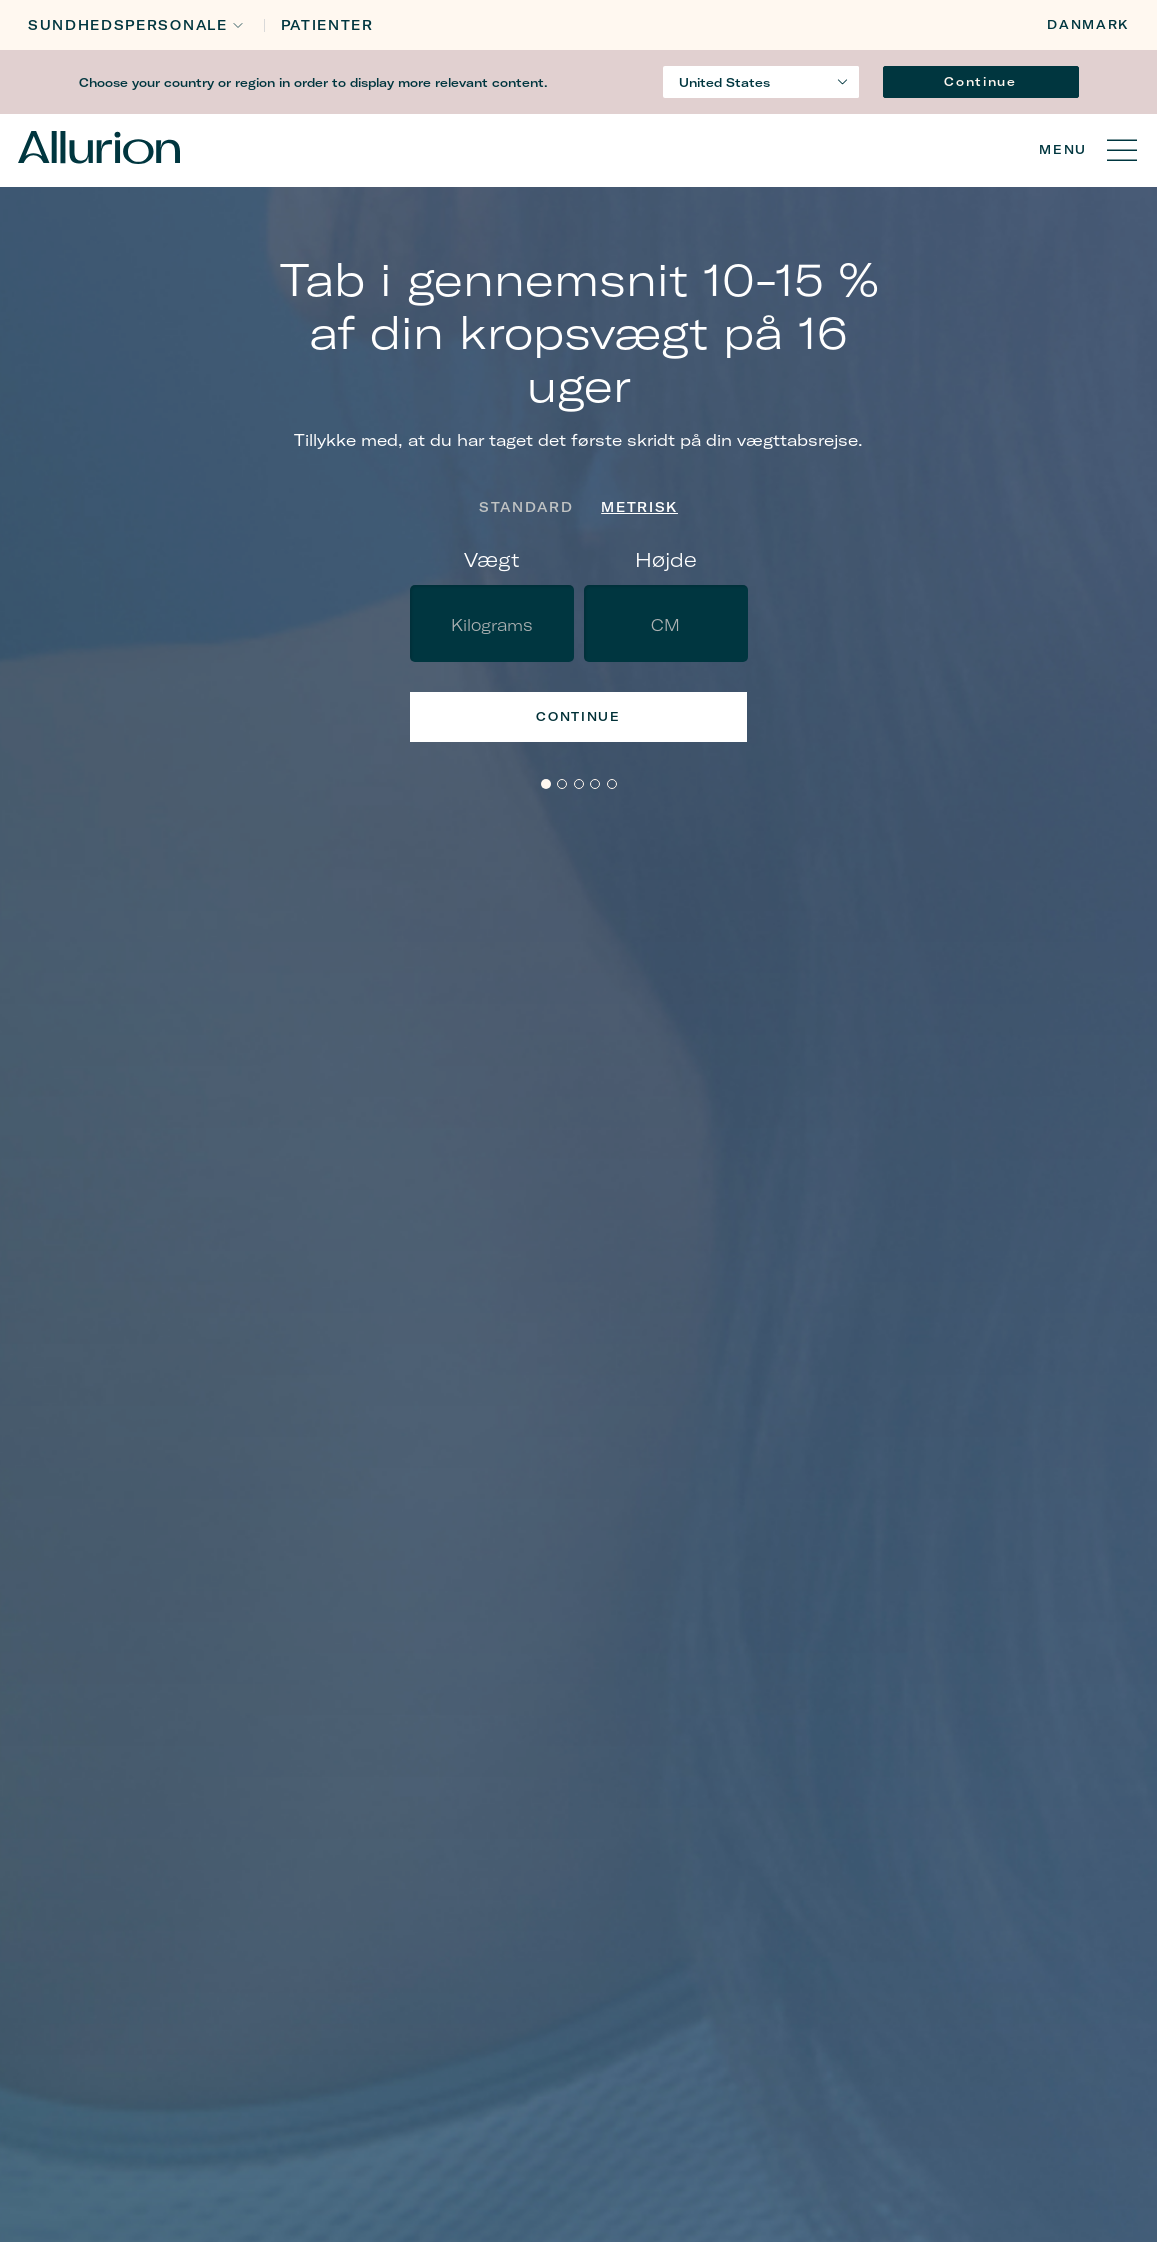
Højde (666, 559)
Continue (980, 81)
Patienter (327, 25)
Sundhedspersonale (128, 25)
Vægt (492, 559)
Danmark (1088, 24)
